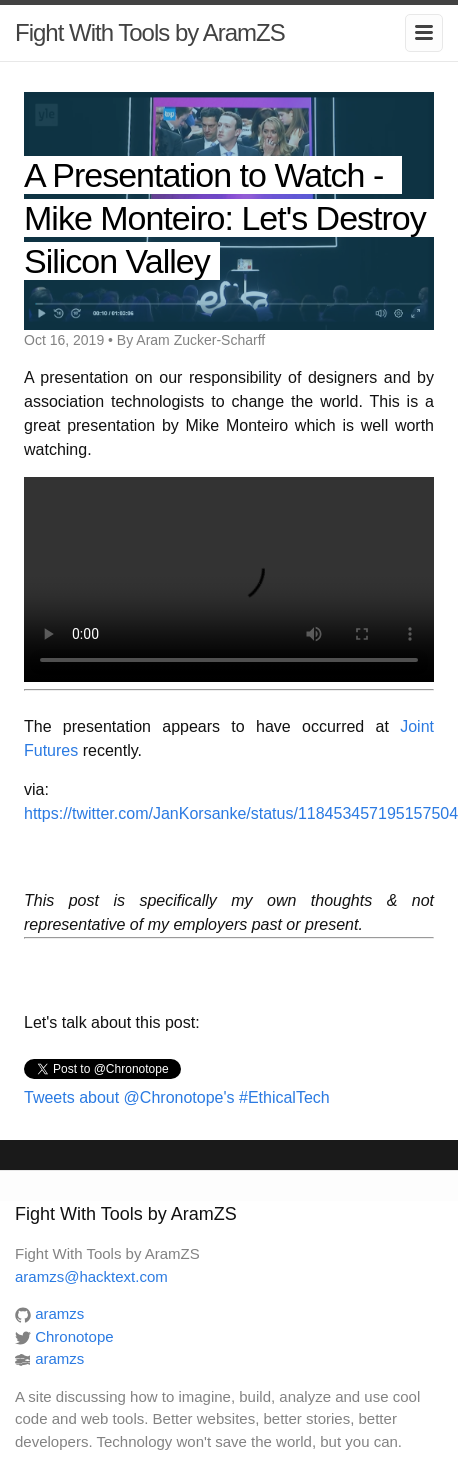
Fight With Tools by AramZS (150, 32)
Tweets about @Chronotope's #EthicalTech (177, 1097)
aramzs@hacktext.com (91, 1276)
